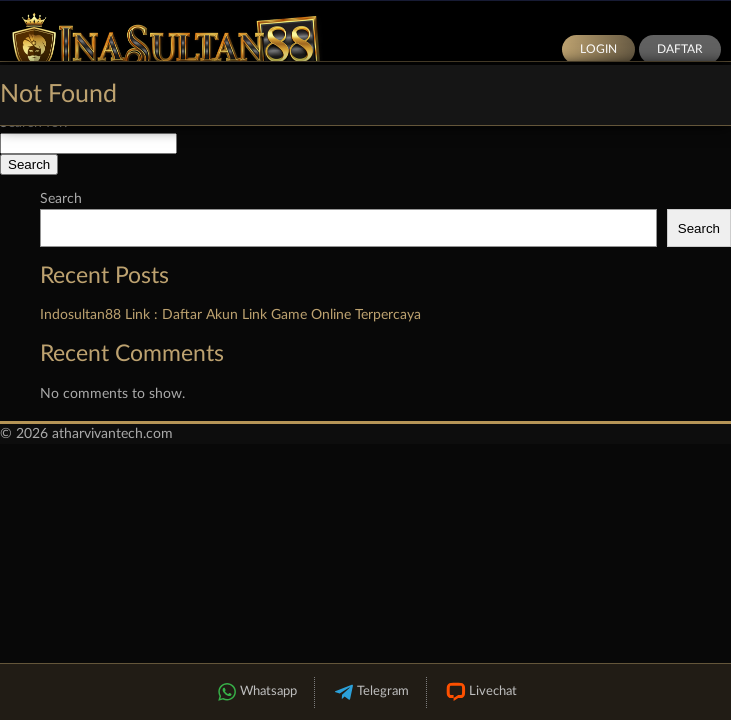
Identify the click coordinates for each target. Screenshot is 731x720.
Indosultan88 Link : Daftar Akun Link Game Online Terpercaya (230, 315)
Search (61, 199)
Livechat (480, 692)
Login (598, 49)
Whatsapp (256, 692)
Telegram (370, 692)
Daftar (680, 49)
